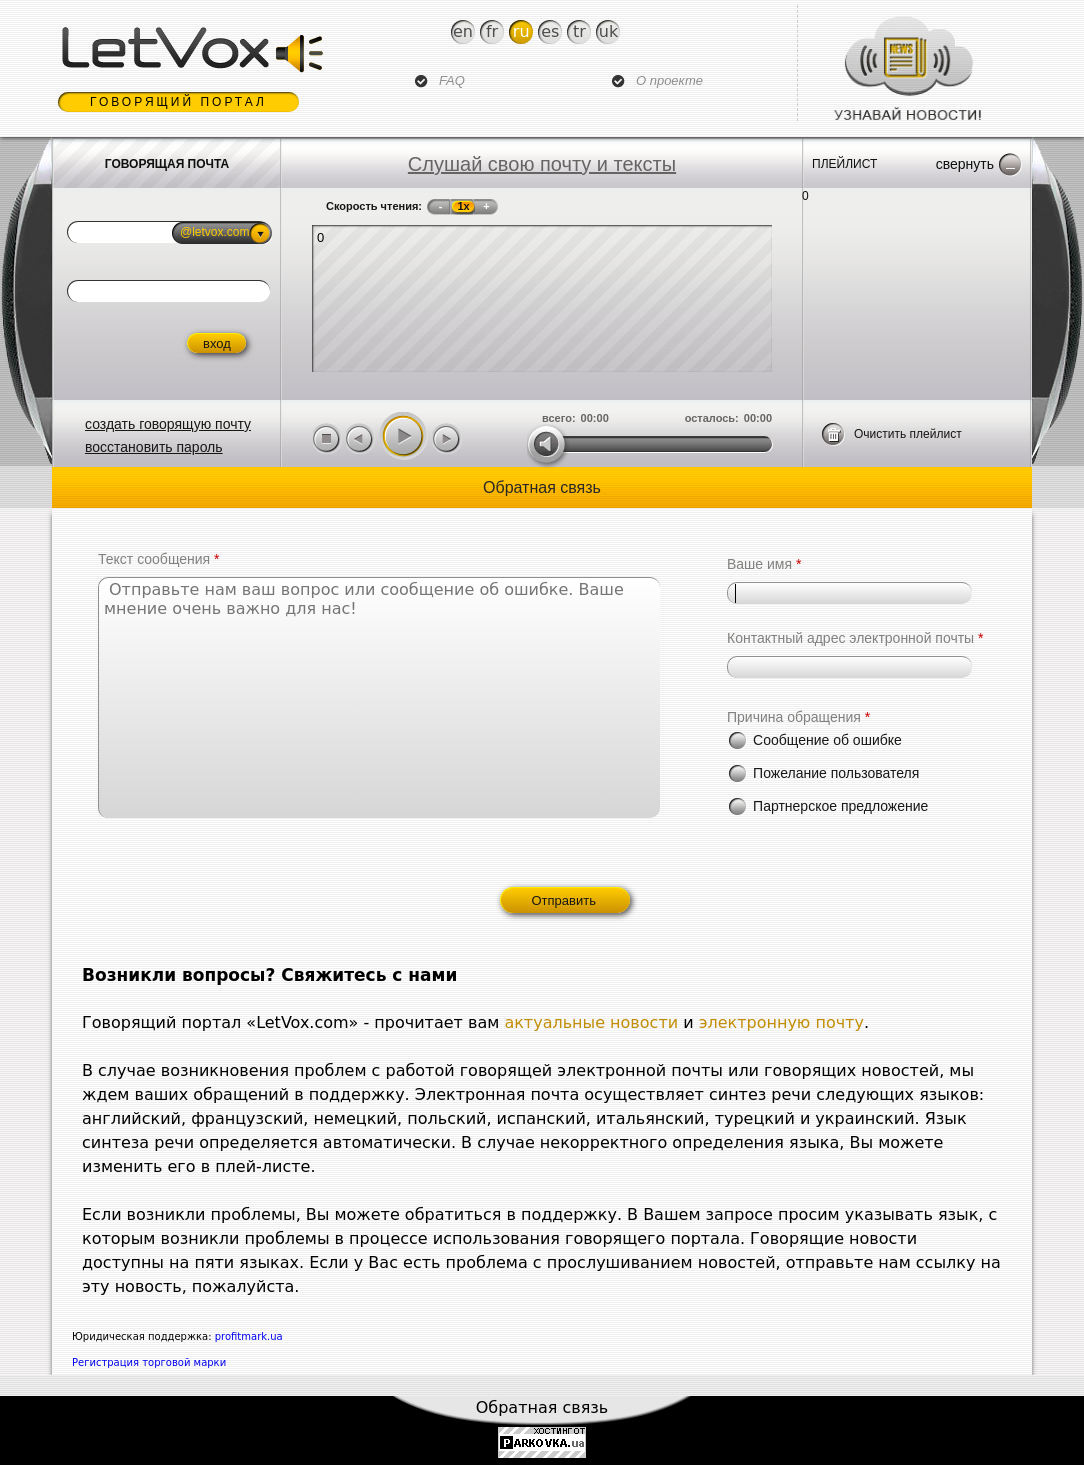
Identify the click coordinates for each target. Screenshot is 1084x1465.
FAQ (452, 80)
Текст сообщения (159, 559)
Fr (492, 31)
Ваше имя (764, 564)
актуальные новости (591, 1022)
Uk (608, 31)
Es (550, 31)
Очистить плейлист (908, 434)
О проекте (669, 80)
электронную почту (781, 1022)
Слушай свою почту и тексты (542, 164)
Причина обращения (798, 717)
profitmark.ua (249, 1336)
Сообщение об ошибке (827, 740)
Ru (521, 31)
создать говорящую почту (168, 424)
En (463, 31)
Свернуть (965, 164)
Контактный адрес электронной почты (855, 638)
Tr (579, 31)
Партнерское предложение (840, 806)
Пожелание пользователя (836, 773)
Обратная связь (542, 1407)
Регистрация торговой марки (149, 1362)
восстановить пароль (154, 447)
